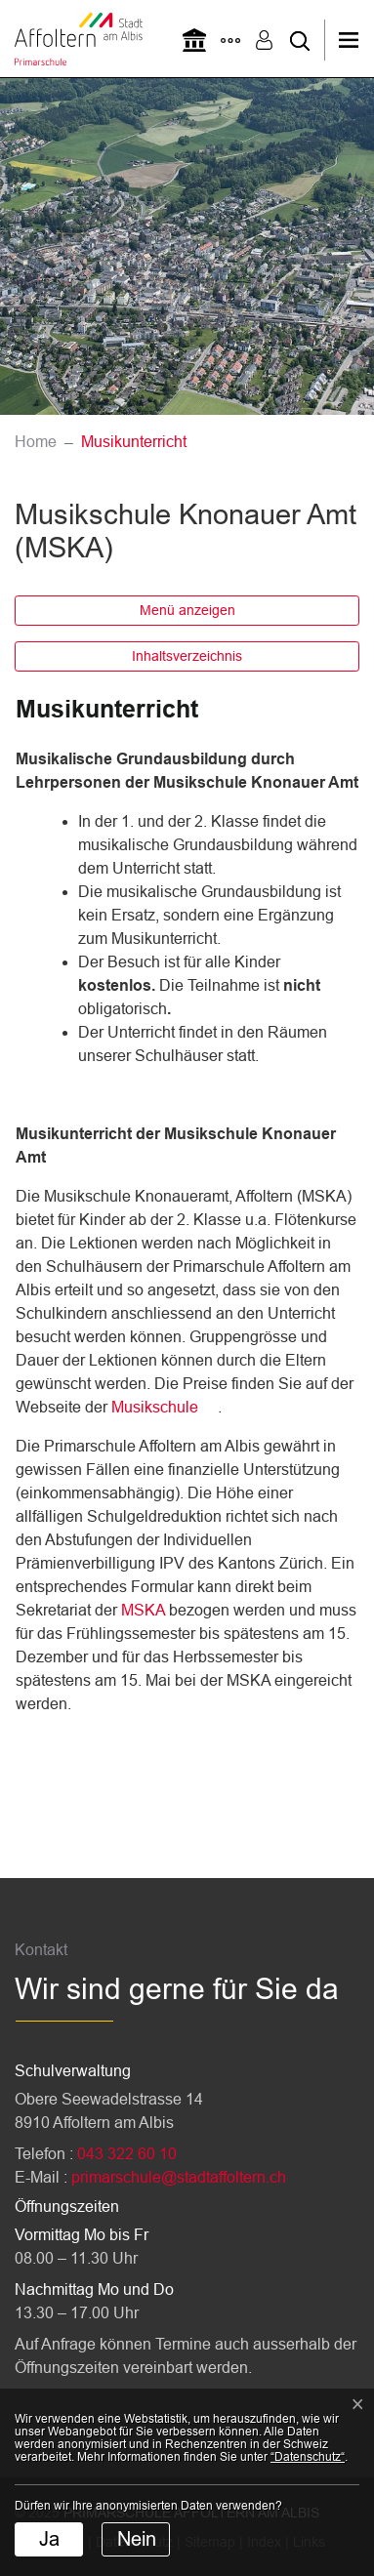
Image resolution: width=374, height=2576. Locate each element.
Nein (136, 2539)
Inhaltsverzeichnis (187, 656)
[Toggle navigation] (355, 40)
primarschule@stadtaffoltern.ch (178, 2177)
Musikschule (154, 1407)
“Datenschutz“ (307, 2457)
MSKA (145, 1610)
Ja (49, 2539)
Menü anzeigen (187, 610)
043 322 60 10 (127, 2154)
